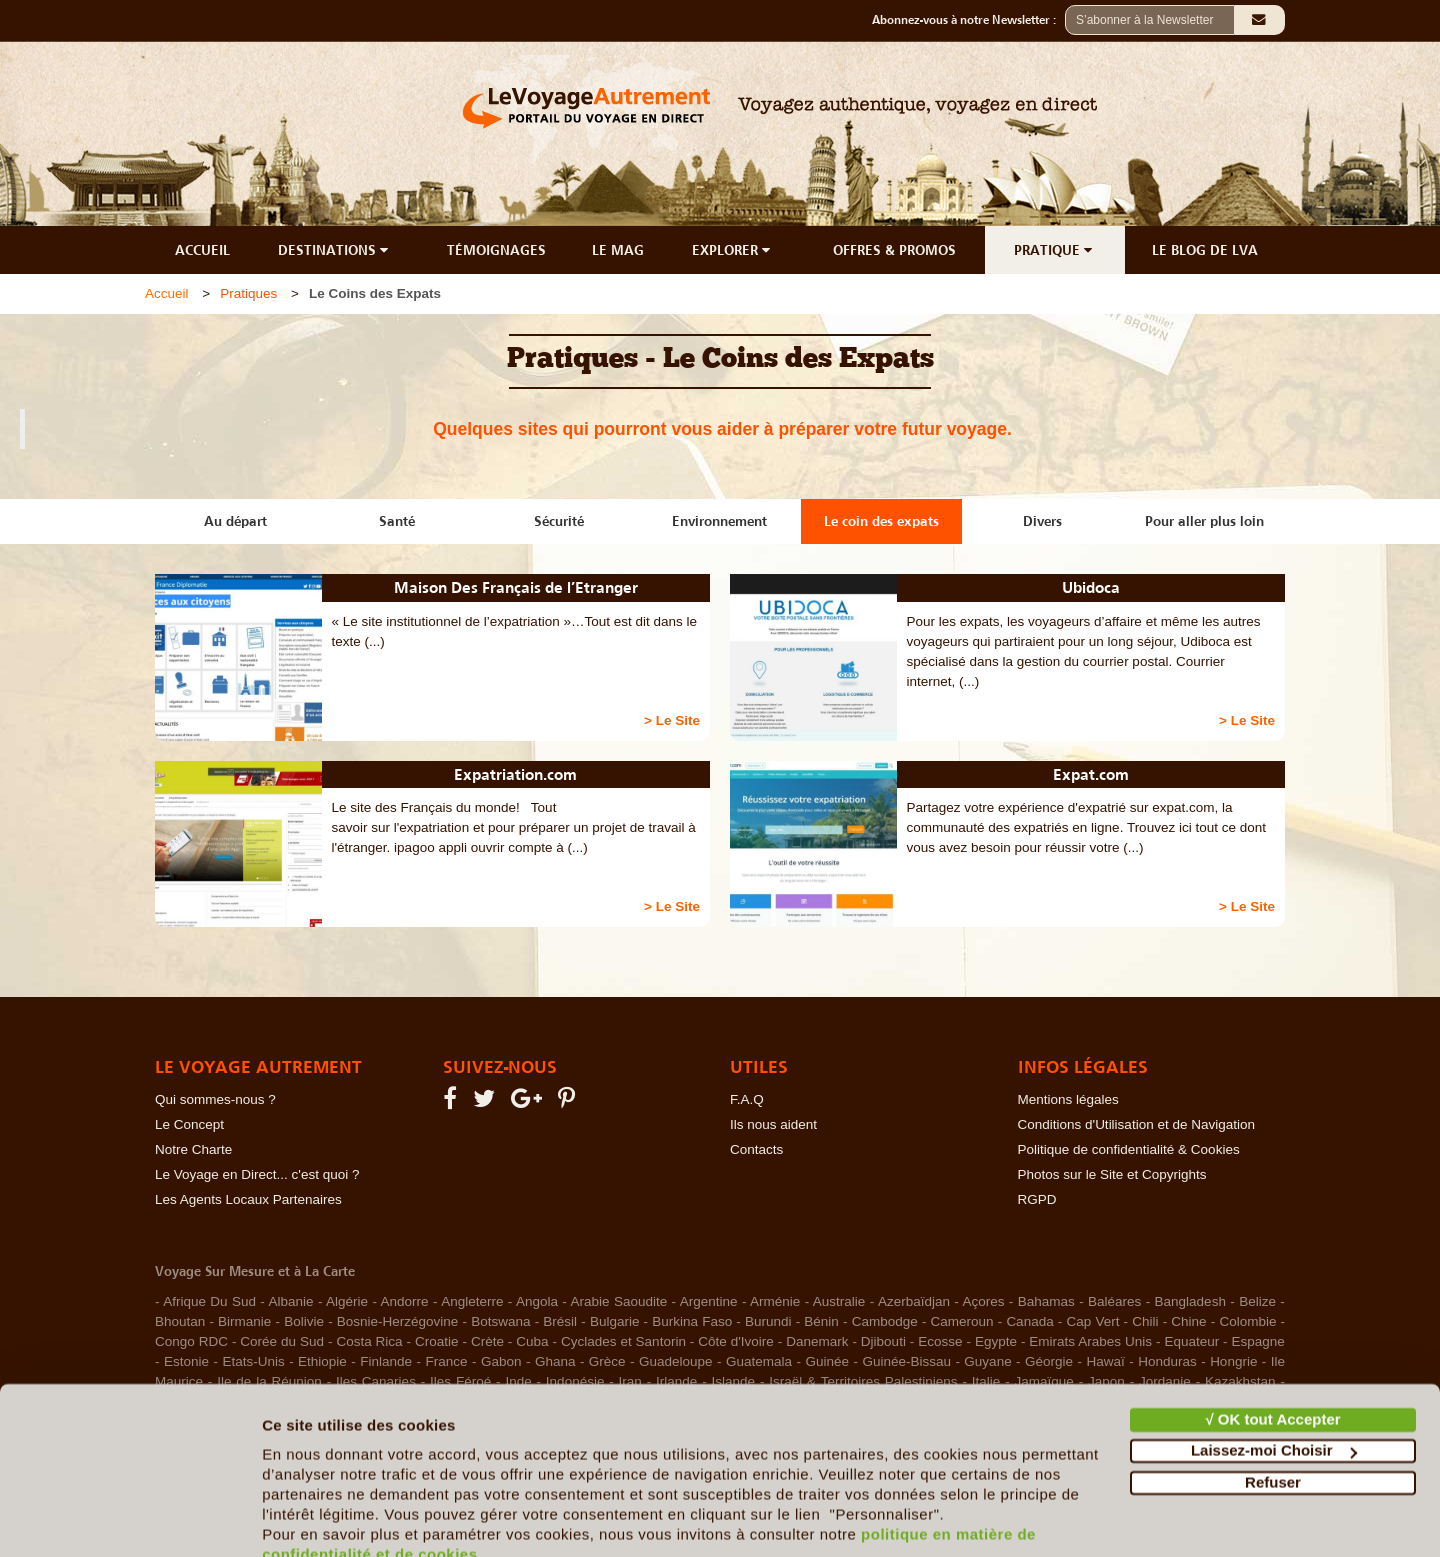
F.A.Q (747, 1099)
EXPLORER (733, 250)
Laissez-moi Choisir (1274, 1360)
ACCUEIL (202, 250)
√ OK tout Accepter (1272, 1329)
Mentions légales (1068, 1099)
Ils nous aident (773, 1124)
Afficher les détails (329, 1517)
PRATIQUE (1055, 250)
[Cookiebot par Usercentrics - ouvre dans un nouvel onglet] (129, 1518)
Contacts (756, 1149)
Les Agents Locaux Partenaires (248, 1199)
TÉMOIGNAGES (496, 250)
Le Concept (189, 1124)
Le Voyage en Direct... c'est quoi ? (257, 1174)
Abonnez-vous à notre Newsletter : (968, 20)
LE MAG (618, 250)
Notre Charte (193, 1149)
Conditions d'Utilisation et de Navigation (1136, 1124)
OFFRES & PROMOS (894, 250)
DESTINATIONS (335, 250)
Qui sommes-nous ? (215, 1099)
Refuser (1273, 1392)
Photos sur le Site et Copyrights (1112, 1174)
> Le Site (672, 720)
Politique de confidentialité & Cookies (1129, 1149)
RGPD (1037, 1199)
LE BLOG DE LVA (1205, 250)
